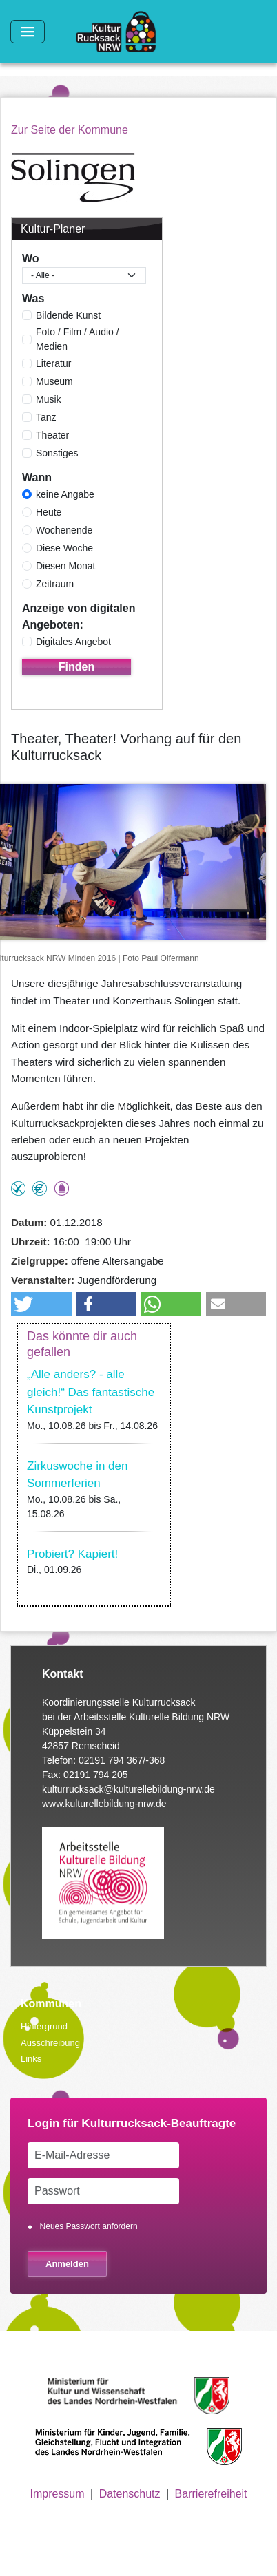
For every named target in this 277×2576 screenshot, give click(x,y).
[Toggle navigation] (27, 31)
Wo (30, 258)
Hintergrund (44, 2026)
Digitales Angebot (73, 641)
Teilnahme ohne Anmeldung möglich (18, 1188)
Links (31, 2059)
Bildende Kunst (68, 315)
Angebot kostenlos (39, 1188)
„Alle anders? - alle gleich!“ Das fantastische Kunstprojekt (90, 1392)
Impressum (57, 2494)
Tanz (46, 417)
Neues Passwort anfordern (89, 2226)
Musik (48, 399)
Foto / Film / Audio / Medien (77, 339)
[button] (41, 1304)
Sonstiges (57, 452)
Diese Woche (64, 547)
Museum (54, 381)
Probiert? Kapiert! (72, 1554)
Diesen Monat (65, 565)
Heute (48, 512)
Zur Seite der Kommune (69, 130)
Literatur (53, 363)
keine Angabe (65, 494)
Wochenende (64, 530)
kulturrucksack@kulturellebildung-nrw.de (128, 1789)
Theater (52, 435)
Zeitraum (55, 583)
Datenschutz (130, 2494)
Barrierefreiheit (211, 2494)
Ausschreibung (50, 2043)
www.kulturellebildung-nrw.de (104, 1803)
